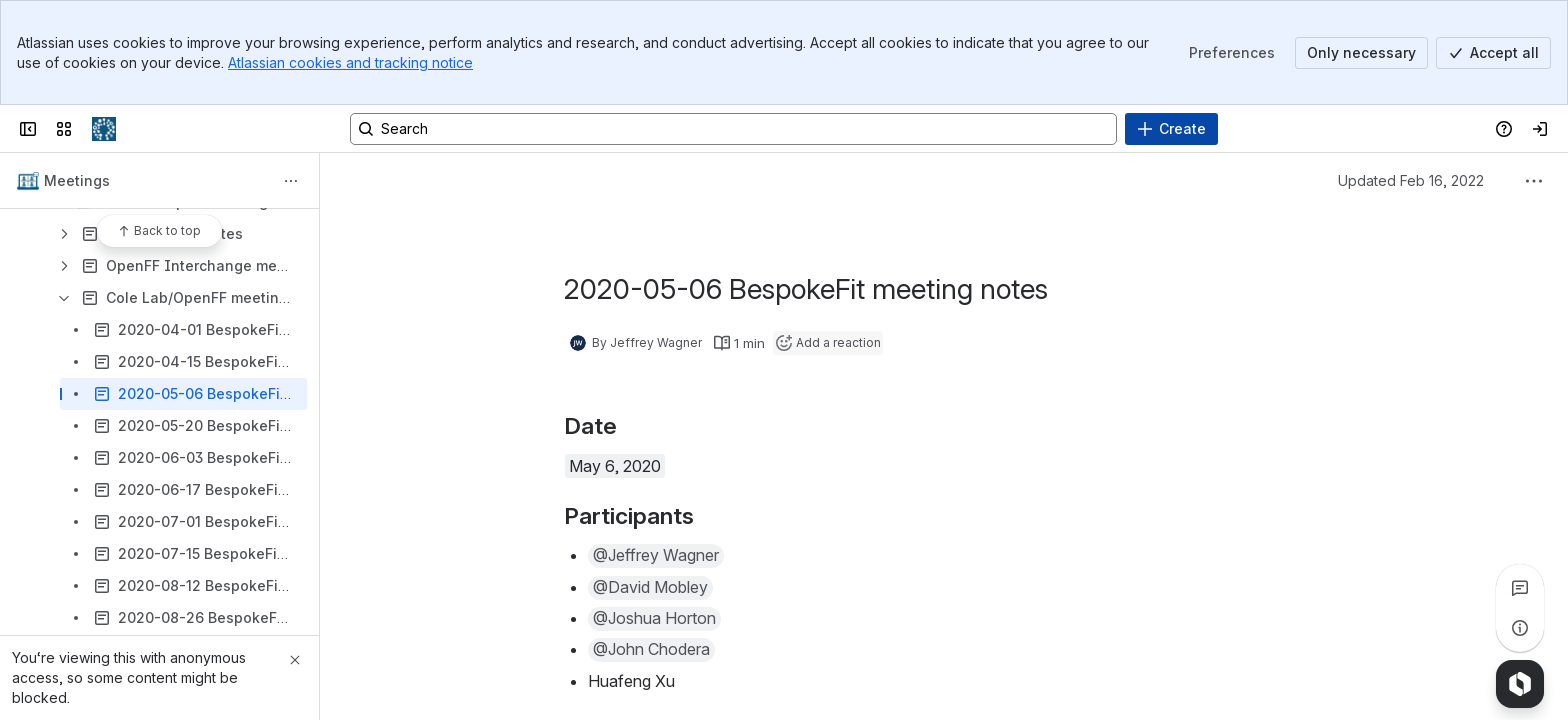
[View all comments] (1520, 588)
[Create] (1171, 129)
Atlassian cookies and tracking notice (350, 62)
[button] (656, 556)
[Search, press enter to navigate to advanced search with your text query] (733, 129)
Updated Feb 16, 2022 (1411, 180)
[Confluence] (104, 129)
